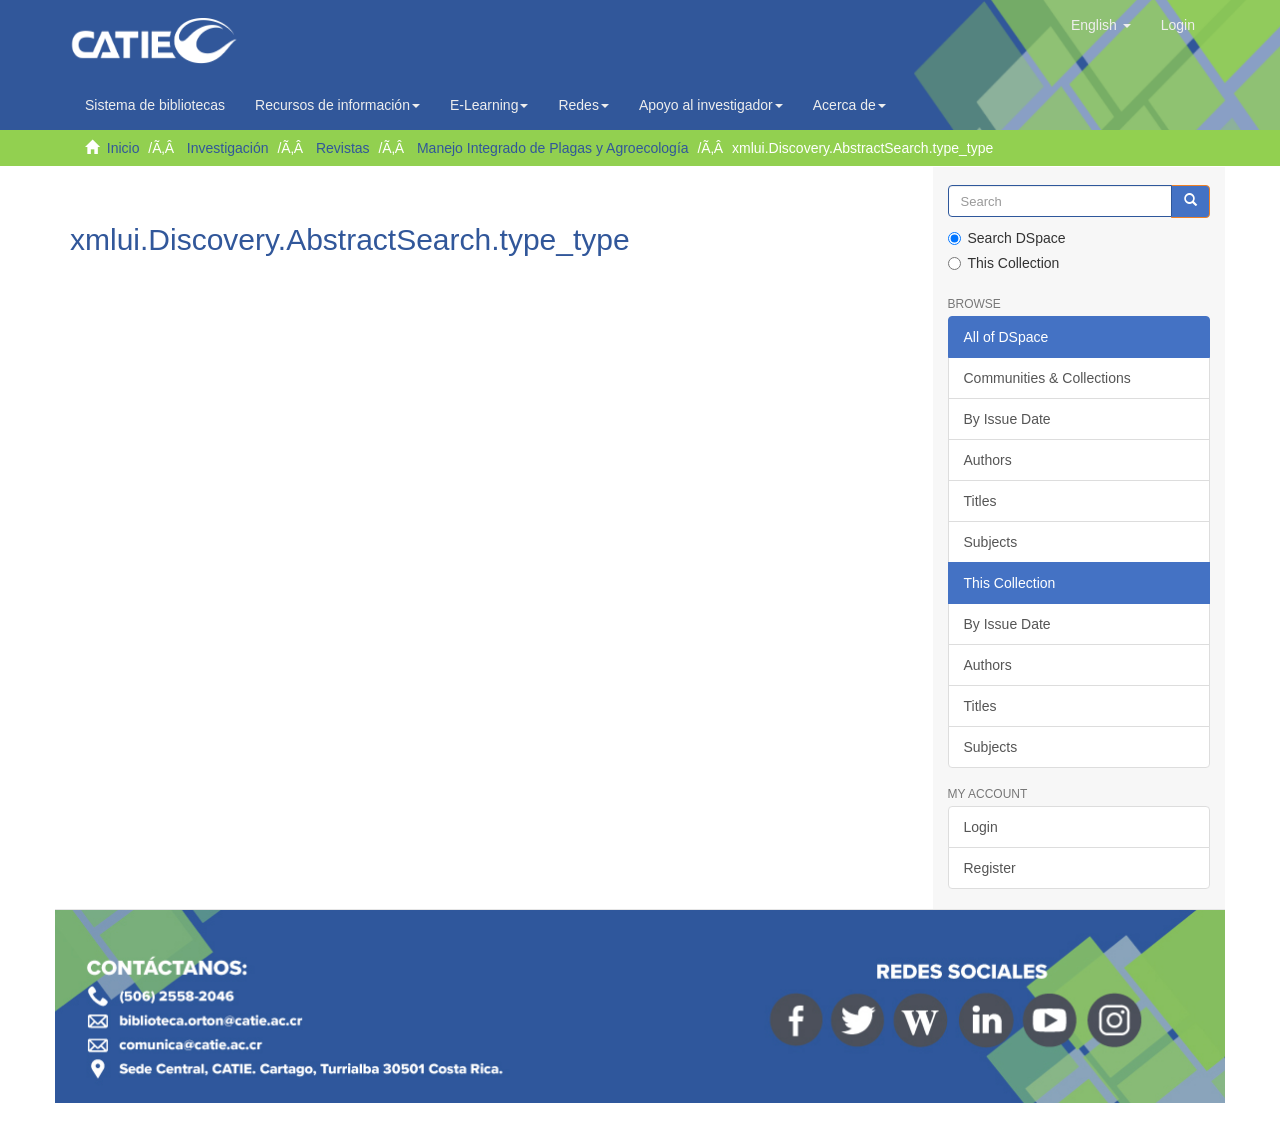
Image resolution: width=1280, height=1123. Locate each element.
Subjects (991, 542)
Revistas (343, 148)
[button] (1101, 25)
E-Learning (489, 105)
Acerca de (849, 105)
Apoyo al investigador (711, 105)
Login (981, 827)
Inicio (123, 148)
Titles (980, 501)
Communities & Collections (1047, 378)
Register (990, 868)
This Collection (1004, 263)
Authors (988, 460)
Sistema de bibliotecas (155, 105)
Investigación (228, 148)
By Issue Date (1007, 419)
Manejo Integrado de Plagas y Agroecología (553, 148)
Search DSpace (1007, 238)
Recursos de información (337, 105)
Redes (583, 105)
